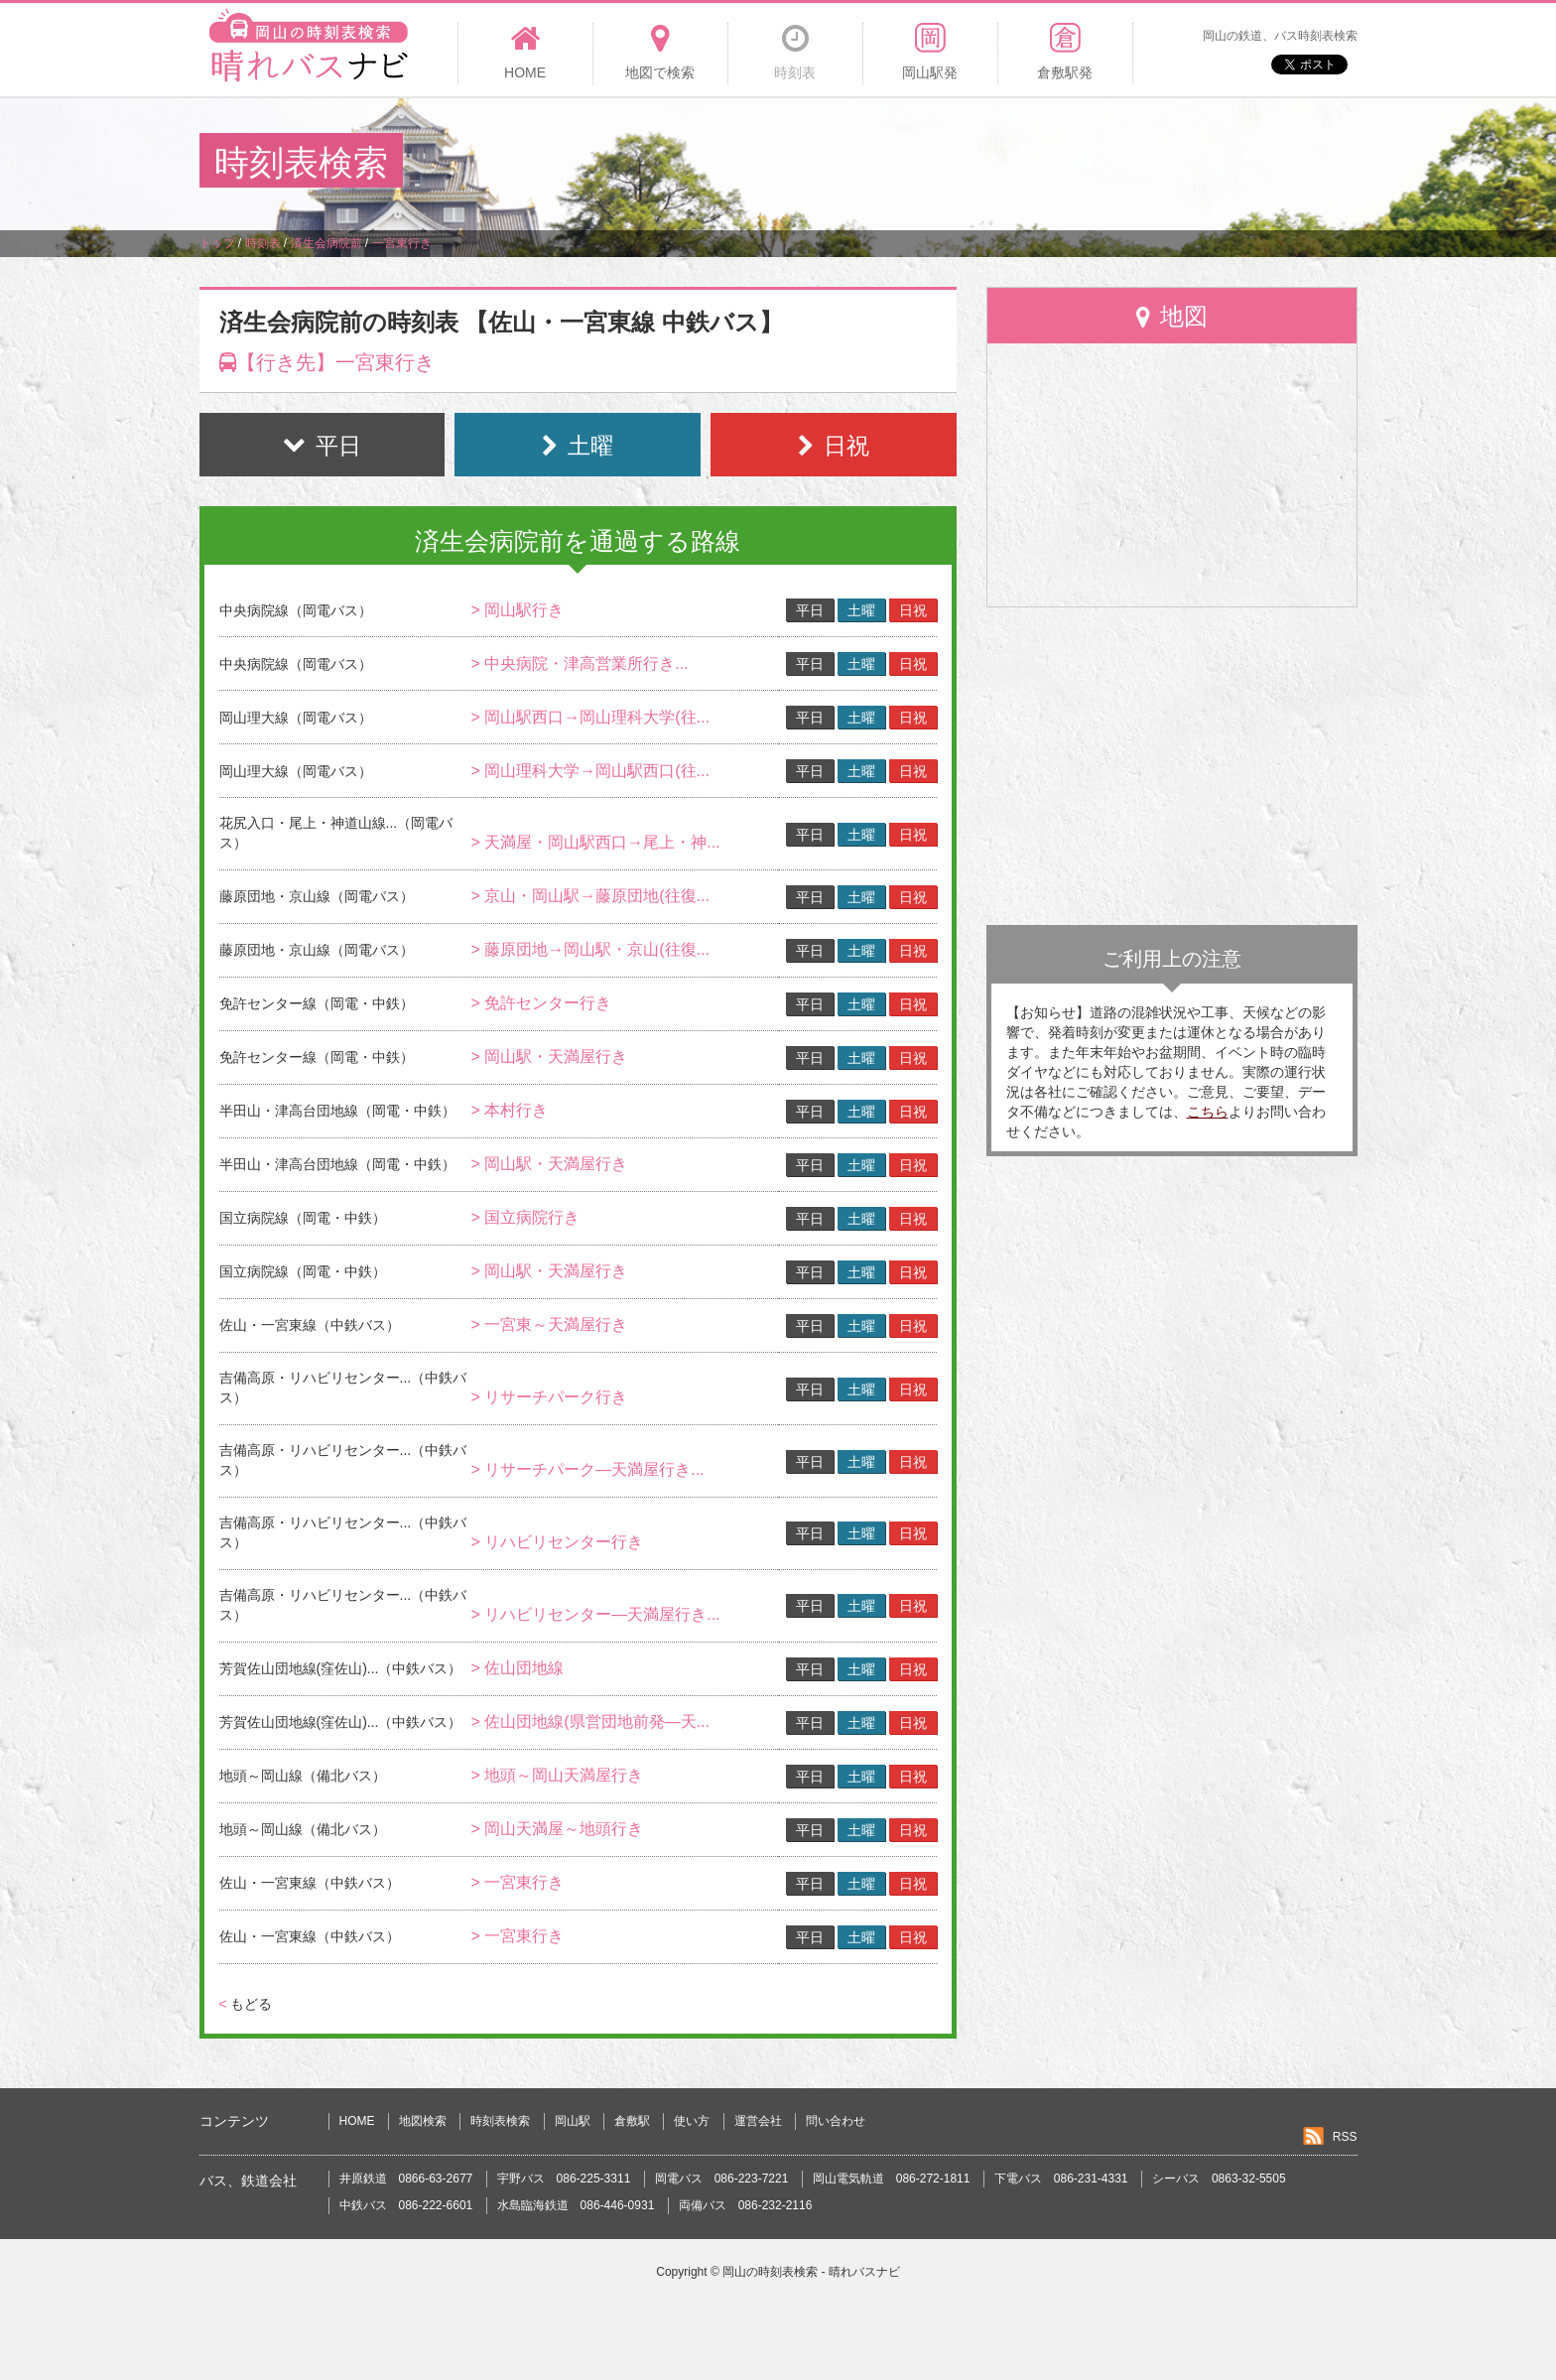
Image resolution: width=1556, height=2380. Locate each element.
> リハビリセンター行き (556, 1541)
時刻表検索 (500, 2121)
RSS (1345, 2137)
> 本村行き (509, 1110)
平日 (810, 610)
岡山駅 (572, 2121)
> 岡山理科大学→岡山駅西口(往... (589, 770)
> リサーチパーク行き (548, 1396)
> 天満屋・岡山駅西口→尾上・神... (594, 842)
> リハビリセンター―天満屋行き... (594, 1614)
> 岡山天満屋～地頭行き (556, 1828)
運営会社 (758, 2121)
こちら (1208, 1112)
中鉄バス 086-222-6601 (406, 2205)
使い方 (692, 2121)
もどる (245, 2004)
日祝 (913, 610)
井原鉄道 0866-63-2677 (406, 2178)
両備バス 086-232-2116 (746, 2205)
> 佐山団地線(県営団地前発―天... (589, 1721)
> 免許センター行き (540, 1002)
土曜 (861, 610)
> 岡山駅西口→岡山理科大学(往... (589, 717)
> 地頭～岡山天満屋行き (556, 1775)
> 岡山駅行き (517, 609)
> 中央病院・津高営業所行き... (579, 663)
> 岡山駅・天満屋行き (548, 1056)
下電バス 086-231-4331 (1061, 2178)
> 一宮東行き (517, 1882)
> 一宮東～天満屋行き (548, 1324)
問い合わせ (835, 2121)
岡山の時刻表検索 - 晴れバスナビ (811, 2272)
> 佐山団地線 (517, 1667)
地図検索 (423, 2121)
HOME (357, 2121)
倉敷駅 (632, 2121)
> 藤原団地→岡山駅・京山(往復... (589, 949)
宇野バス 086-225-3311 (564, 2178)
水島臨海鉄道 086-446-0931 (576, 2205)
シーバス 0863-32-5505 (1219, 2178)
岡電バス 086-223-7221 (722, 2178)
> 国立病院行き (525, 1217)
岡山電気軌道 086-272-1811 (892, 2178)
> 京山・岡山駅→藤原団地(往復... (589, 895)
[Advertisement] (995, 162)
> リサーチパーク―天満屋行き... (587, 1469)
